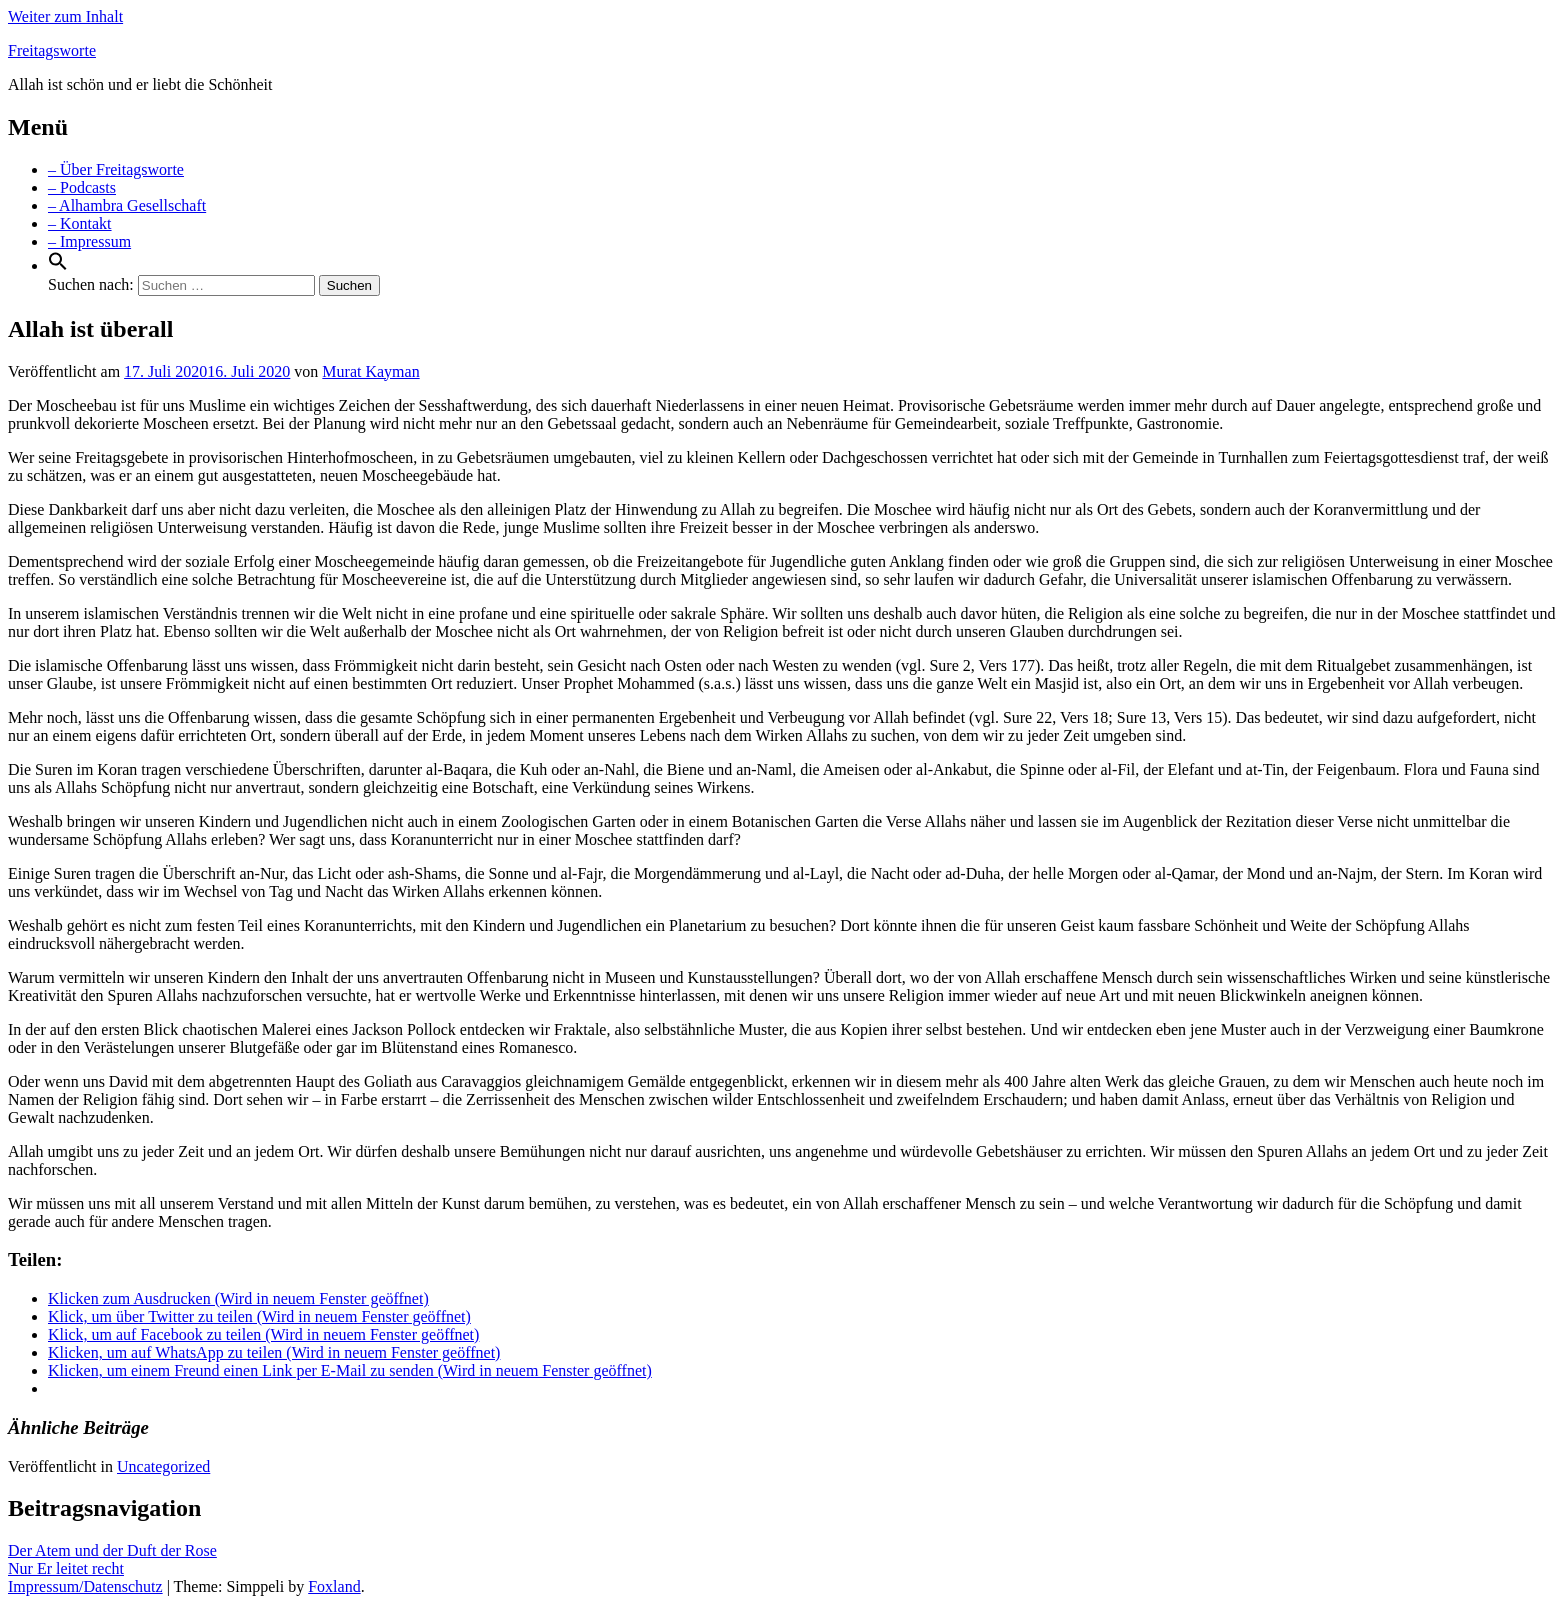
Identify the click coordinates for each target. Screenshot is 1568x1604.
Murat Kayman (370, 371)
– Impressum (89, 241)
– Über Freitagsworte (116, 169)
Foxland (334, 1586)
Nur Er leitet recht (66, 1568)
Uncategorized (163, 1466)
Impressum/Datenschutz (85, 1586)
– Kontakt (80, 223)
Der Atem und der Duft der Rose (112, 1550)
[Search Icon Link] (58, 265)
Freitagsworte (52, 50)
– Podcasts (82, 187)
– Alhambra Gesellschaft (127, 205)
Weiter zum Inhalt (65, 16)
